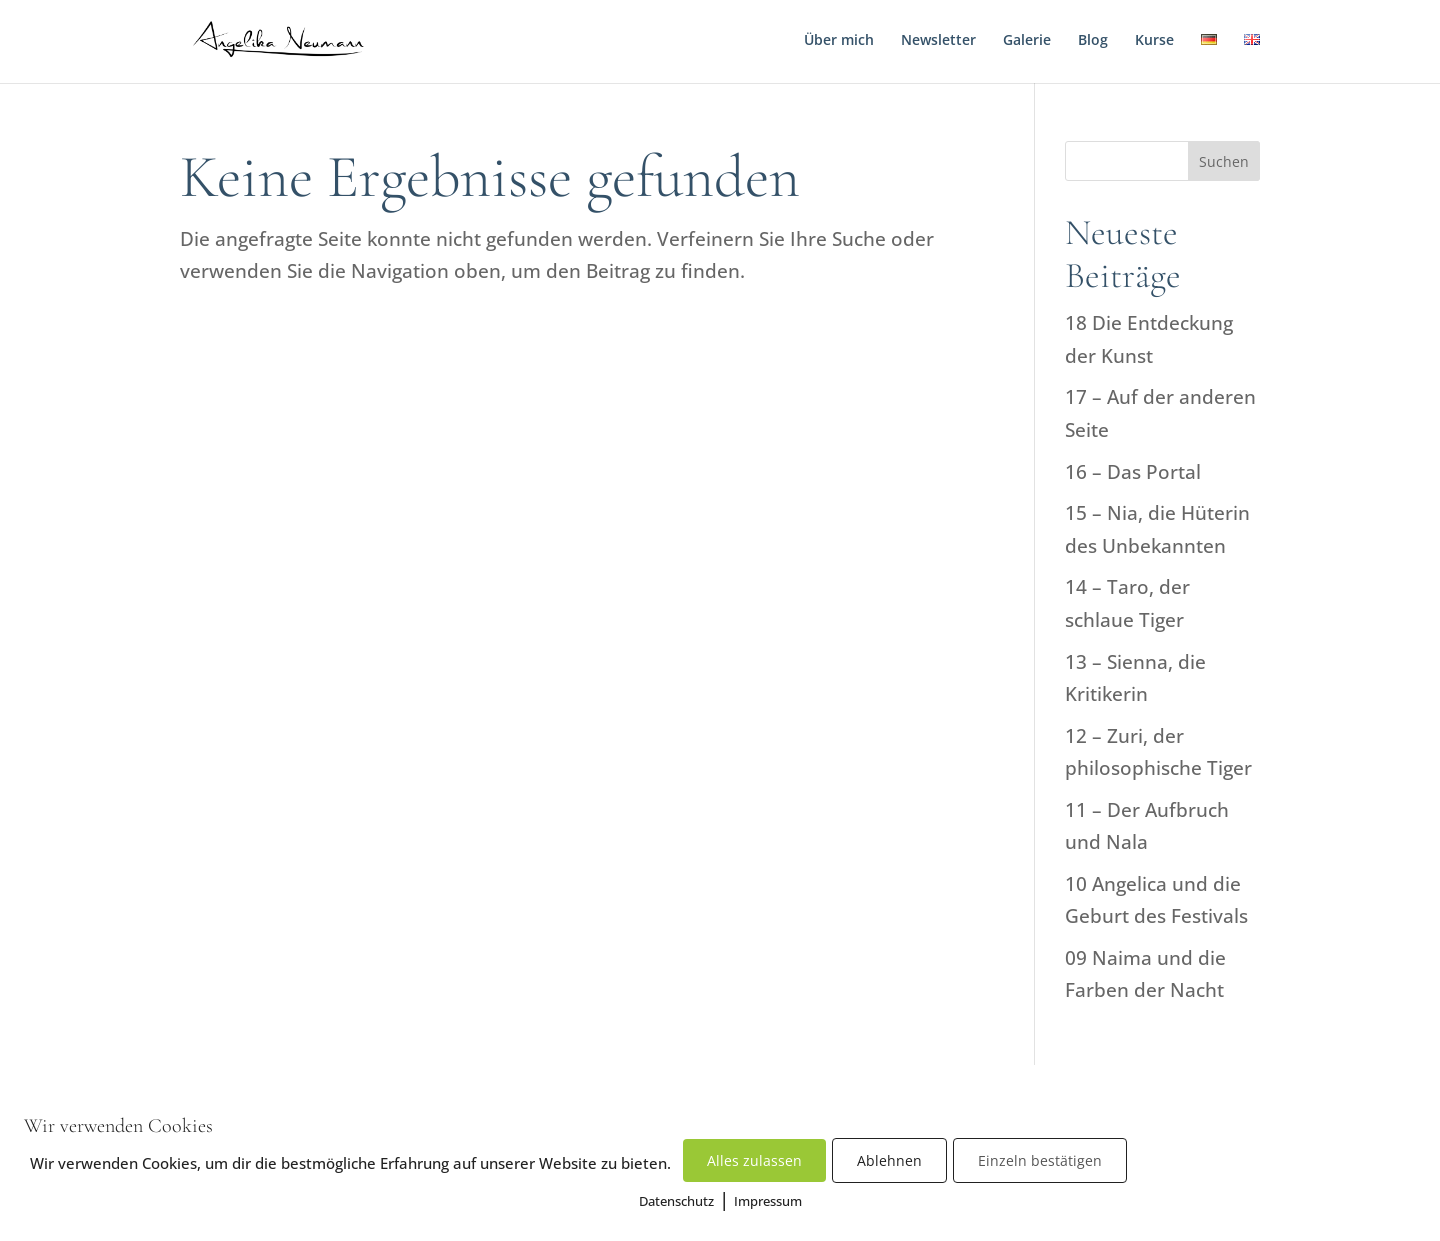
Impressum (768, 1201)
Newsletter (938, 41)
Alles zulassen (754, 1160)
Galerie (1027, 41)
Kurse (1154, 41)
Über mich (839, 41)
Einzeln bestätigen (1040, 1160)
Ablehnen (889, 1160)
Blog (1093, 41)
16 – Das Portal (1133, 472)
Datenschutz (676, 1201)
